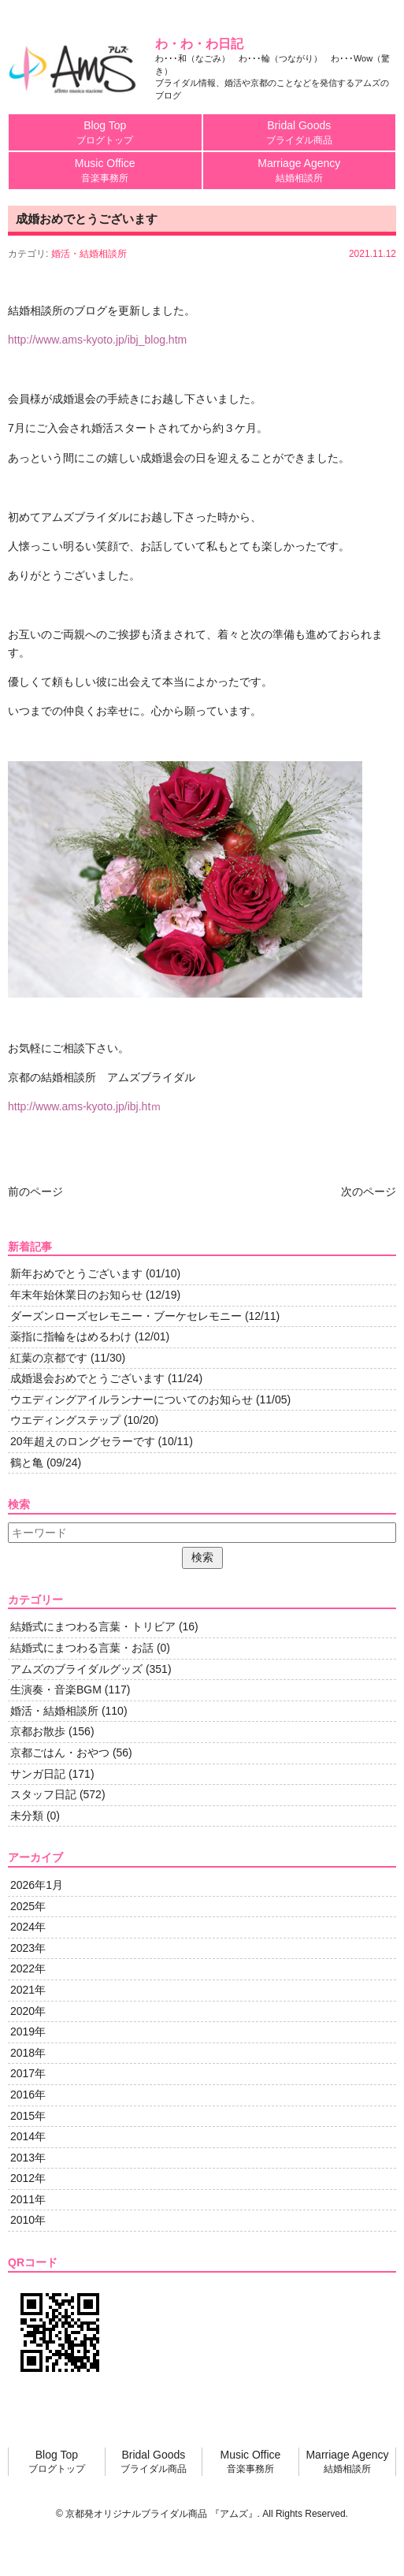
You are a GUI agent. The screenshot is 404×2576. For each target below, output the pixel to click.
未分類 (26, 1815)
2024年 (28, 1926)
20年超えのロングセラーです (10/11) (101, 1441)
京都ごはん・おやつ (59, 1752)
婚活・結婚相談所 (89, 253)
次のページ (368, 1191)
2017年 (28, 2073)
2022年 (28, 1968)
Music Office (105, 170)
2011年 (28, 2199)
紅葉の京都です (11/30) (67, 1357)
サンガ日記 (37, 1774)
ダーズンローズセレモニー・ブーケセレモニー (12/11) (145, 1316)
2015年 (28, 2115)
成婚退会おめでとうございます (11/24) (106, 1378)
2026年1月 (36, 1885)
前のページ (35, 1191)
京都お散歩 (37, 1731)
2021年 (28, 1989)
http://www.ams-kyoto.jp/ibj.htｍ (84, 1106)
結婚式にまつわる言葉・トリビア (93, 1626)
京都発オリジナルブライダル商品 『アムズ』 (161, 2513)
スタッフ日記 (43, 1794)
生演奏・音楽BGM (56, 1689)
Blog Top (105, 133)
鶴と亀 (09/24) (45, 1462)
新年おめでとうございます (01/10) (95, 1273)
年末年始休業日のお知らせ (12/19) (95, 1294)
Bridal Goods (299, 133)
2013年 (28, 2157)
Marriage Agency (299, 170)
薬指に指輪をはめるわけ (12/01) (89, 1336)
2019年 (28, 2031)
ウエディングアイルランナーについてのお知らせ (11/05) (150, 1399)
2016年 (28, 2094)
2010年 (28, 2220)
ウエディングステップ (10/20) (84, 1420)
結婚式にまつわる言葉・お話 (82, 1647)
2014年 (28, 2136)
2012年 (28, 2178)
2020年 (28, 2011)
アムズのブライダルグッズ (76, 1669)
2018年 (28, 2052)
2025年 (28, 1906)
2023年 (28, 1948)
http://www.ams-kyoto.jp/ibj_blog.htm (97, 339)
